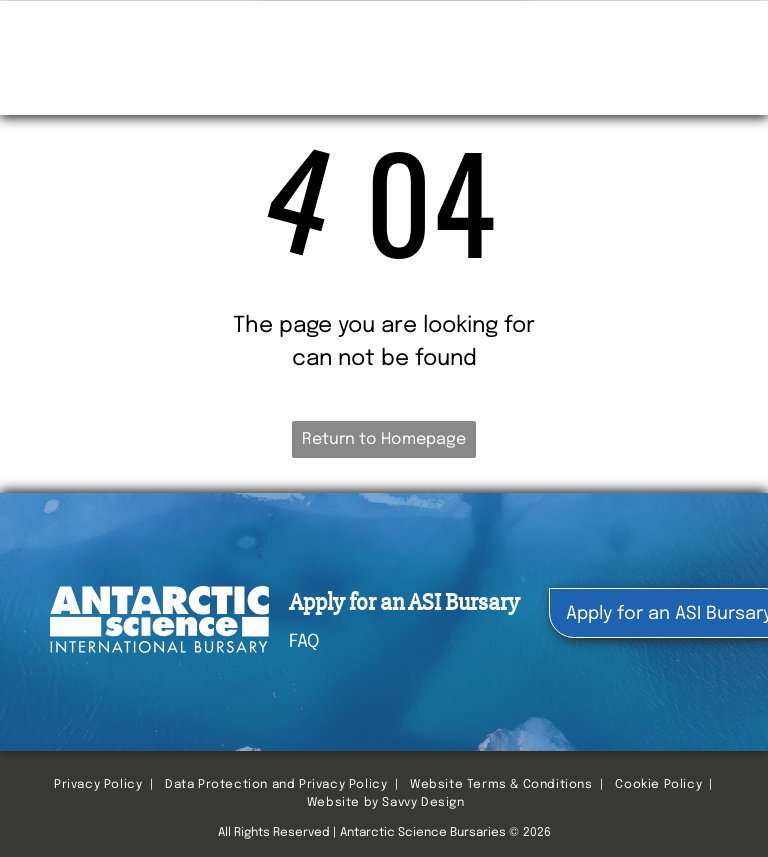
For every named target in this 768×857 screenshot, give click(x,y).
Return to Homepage (384, 439)
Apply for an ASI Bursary (404, 602)
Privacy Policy (98, 785)
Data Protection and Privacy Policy (276, 785)
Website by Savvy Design (386, 803)
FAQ (304, 642)
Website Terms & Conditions (501, 785)
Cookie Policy (658, 785)
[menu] (724, 35)
